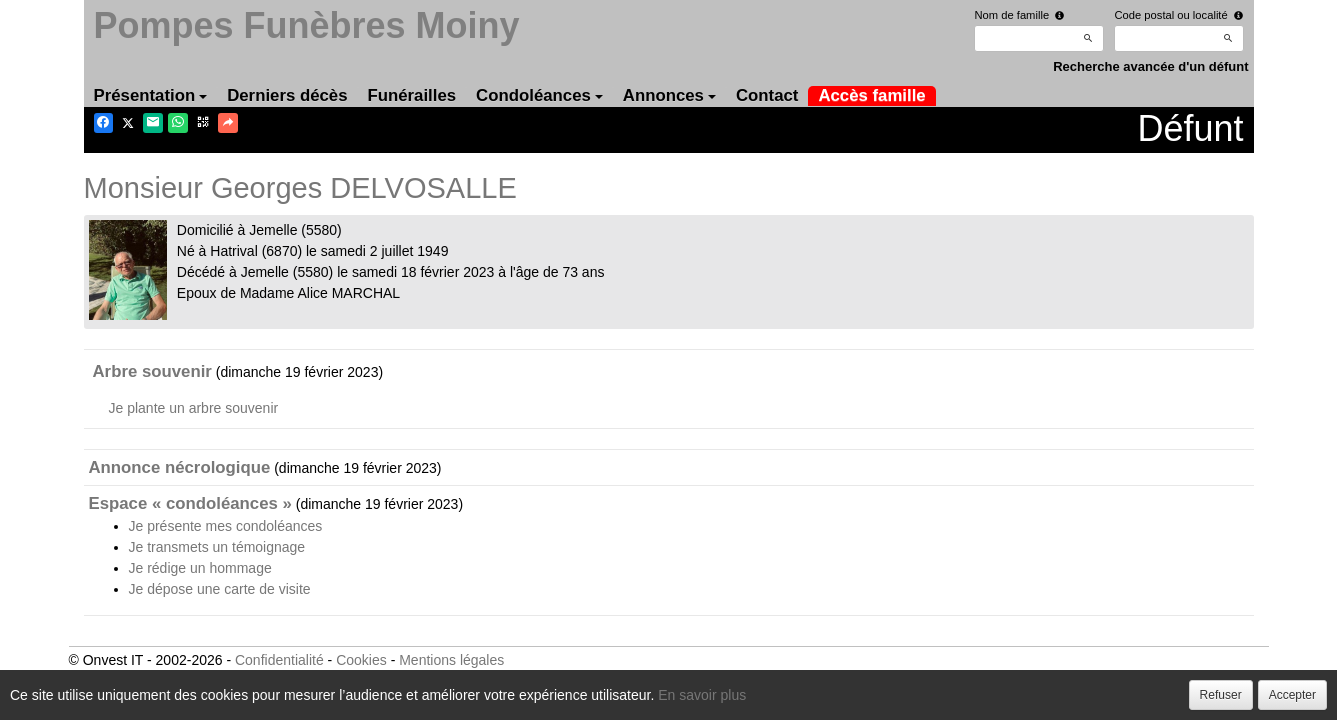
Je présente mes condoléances (226, 526)
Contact (767, 95)
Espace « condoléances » (190, 503)
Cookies (361, 660)
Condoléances (539, 95)
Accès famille (871, 95)
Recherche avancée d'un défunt (1150, 66)
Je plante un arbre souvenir (194, 408)
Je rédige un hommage (200, 568)
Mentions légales (451, 660)
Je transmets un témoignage (217, 547)
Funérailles (412, 95)
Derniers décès (287, 95)
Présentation (151, 95)
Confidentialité (279, 660)
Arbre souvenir (152, 371)
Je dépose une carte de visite (220, 589)
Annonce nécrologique (180, 467)
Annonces (669, 95)
